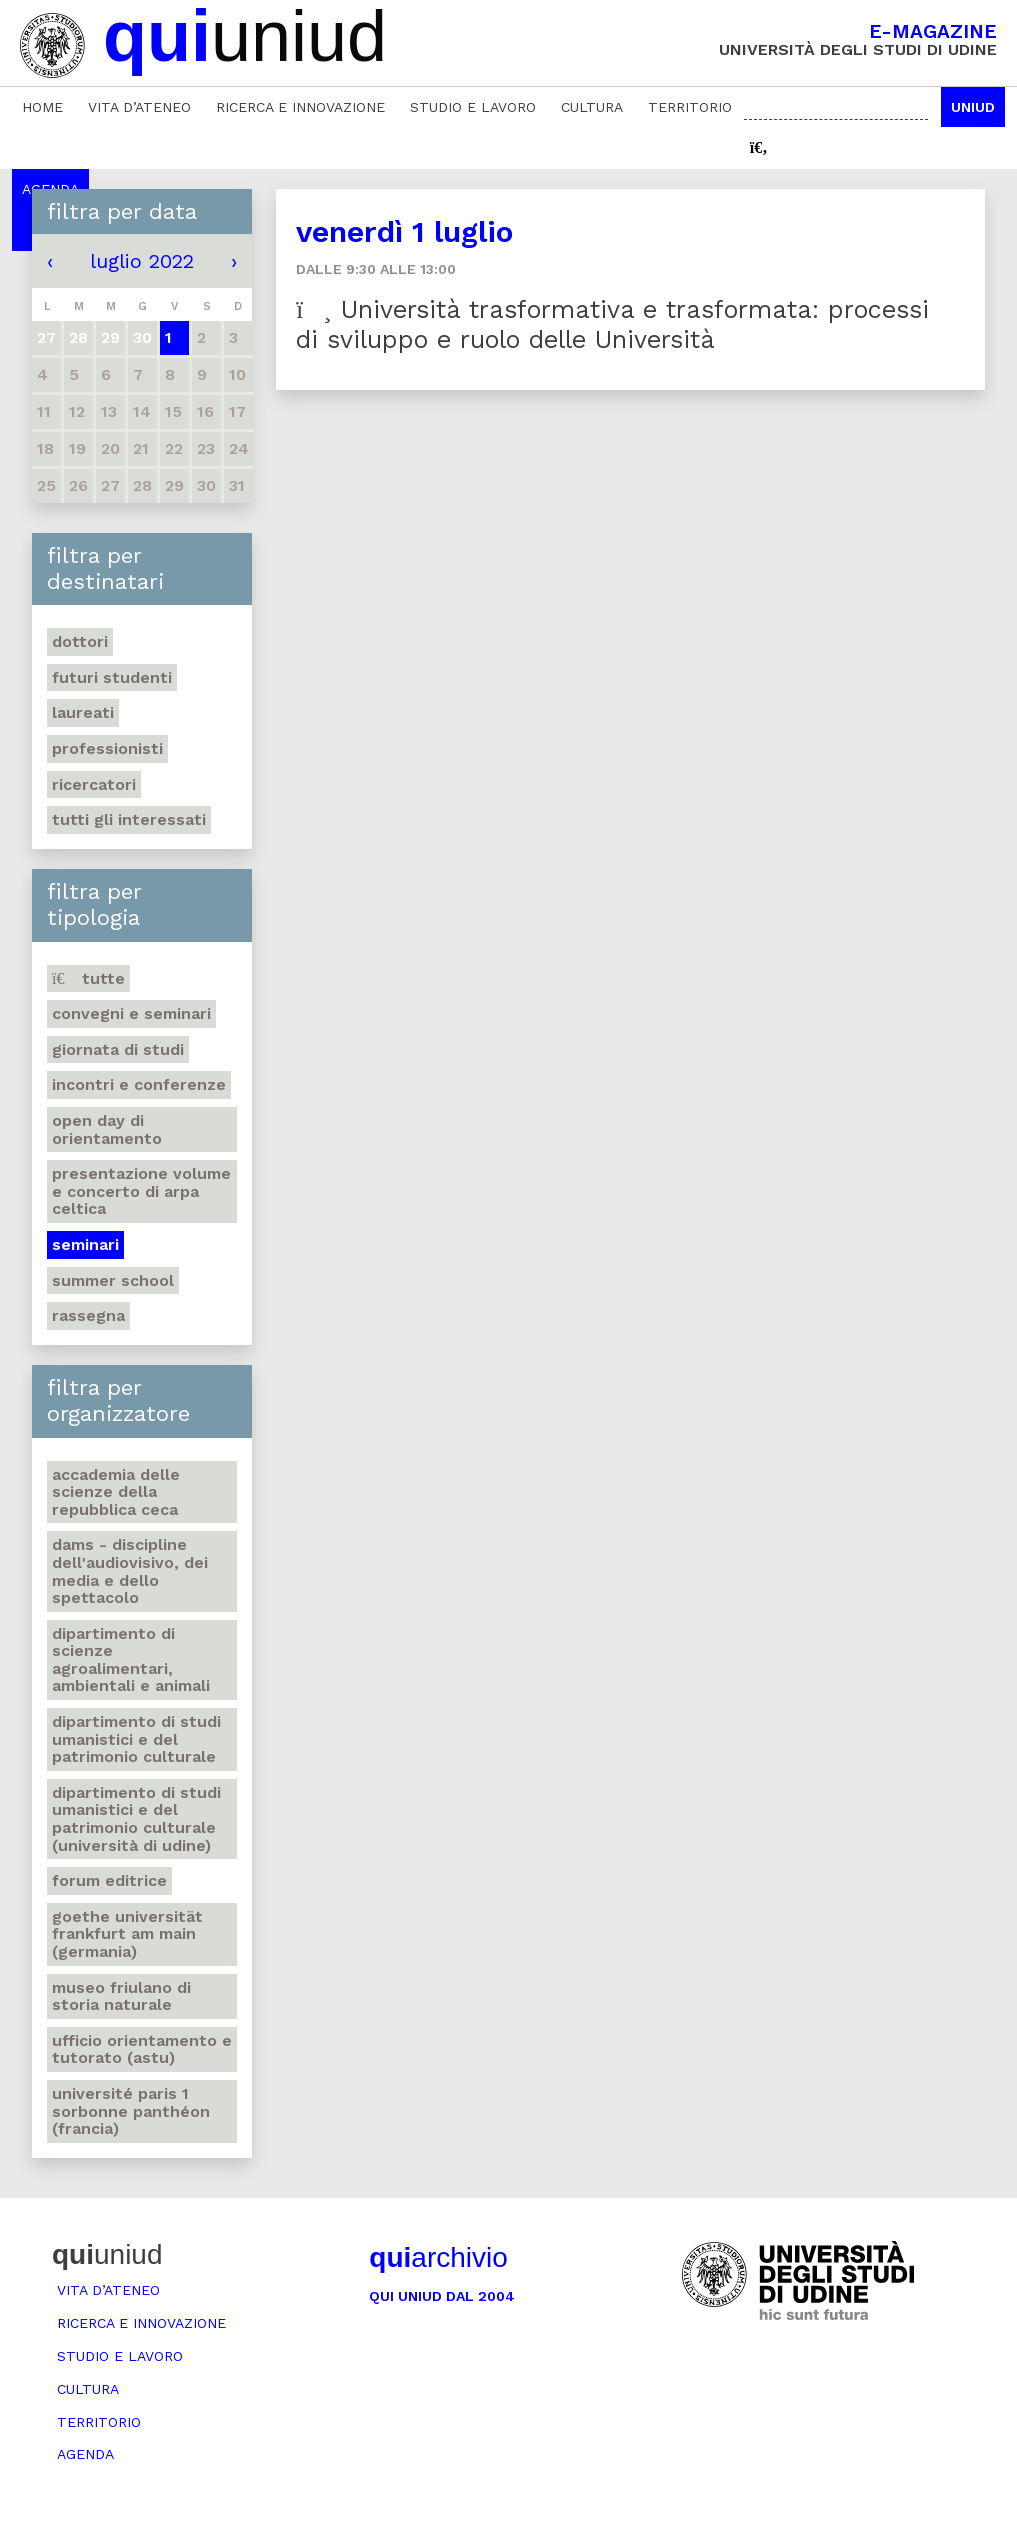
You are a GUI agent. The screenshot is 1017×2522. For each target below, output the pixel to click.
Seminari (85, 1244)
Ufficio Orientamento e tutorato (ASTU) (142, 2049)
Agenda (85, 2454)
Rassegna (88, 1315)
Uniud (973, 107)
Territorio (690, 107)
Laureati (83, 712)
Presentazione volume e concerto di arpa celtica (141, 1191)
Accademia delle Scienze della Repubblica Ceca (116, 1492)
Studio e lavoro (473, 107)
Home (42, 107)
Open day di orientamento (107, 1129)
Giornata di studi (118, 1049)
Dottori (80, 641)
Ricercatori (94, 784)
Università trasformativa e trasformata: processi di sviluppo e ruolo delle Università (612, 324)
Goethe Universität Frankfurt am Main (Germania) (127, 1934)
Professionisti (107, 748)
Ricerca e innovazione (300, 107)
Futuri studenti (112, 677)
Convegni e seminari (131, 1013)
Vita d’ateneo (139, 107)
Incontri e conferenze (139, 1084)
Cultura (592, 107)
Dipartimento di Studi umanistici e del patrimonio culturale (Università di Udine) (136, 1819)
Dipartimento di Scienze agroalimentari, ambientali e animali (131, 1660)
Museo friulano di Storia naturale (121, 1996)
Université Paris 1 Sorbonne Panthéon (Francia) (131, 2111)
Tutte (88, 978)
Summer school (113, 1280)
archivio (438, 2257)
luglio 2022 (142, 261)
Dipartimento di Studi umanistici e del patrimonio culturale (136, 1739)
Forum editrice (109, 1880)
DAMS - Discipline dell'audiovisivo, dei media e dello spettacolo (130, 1571)
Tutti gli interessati (129, 819)
